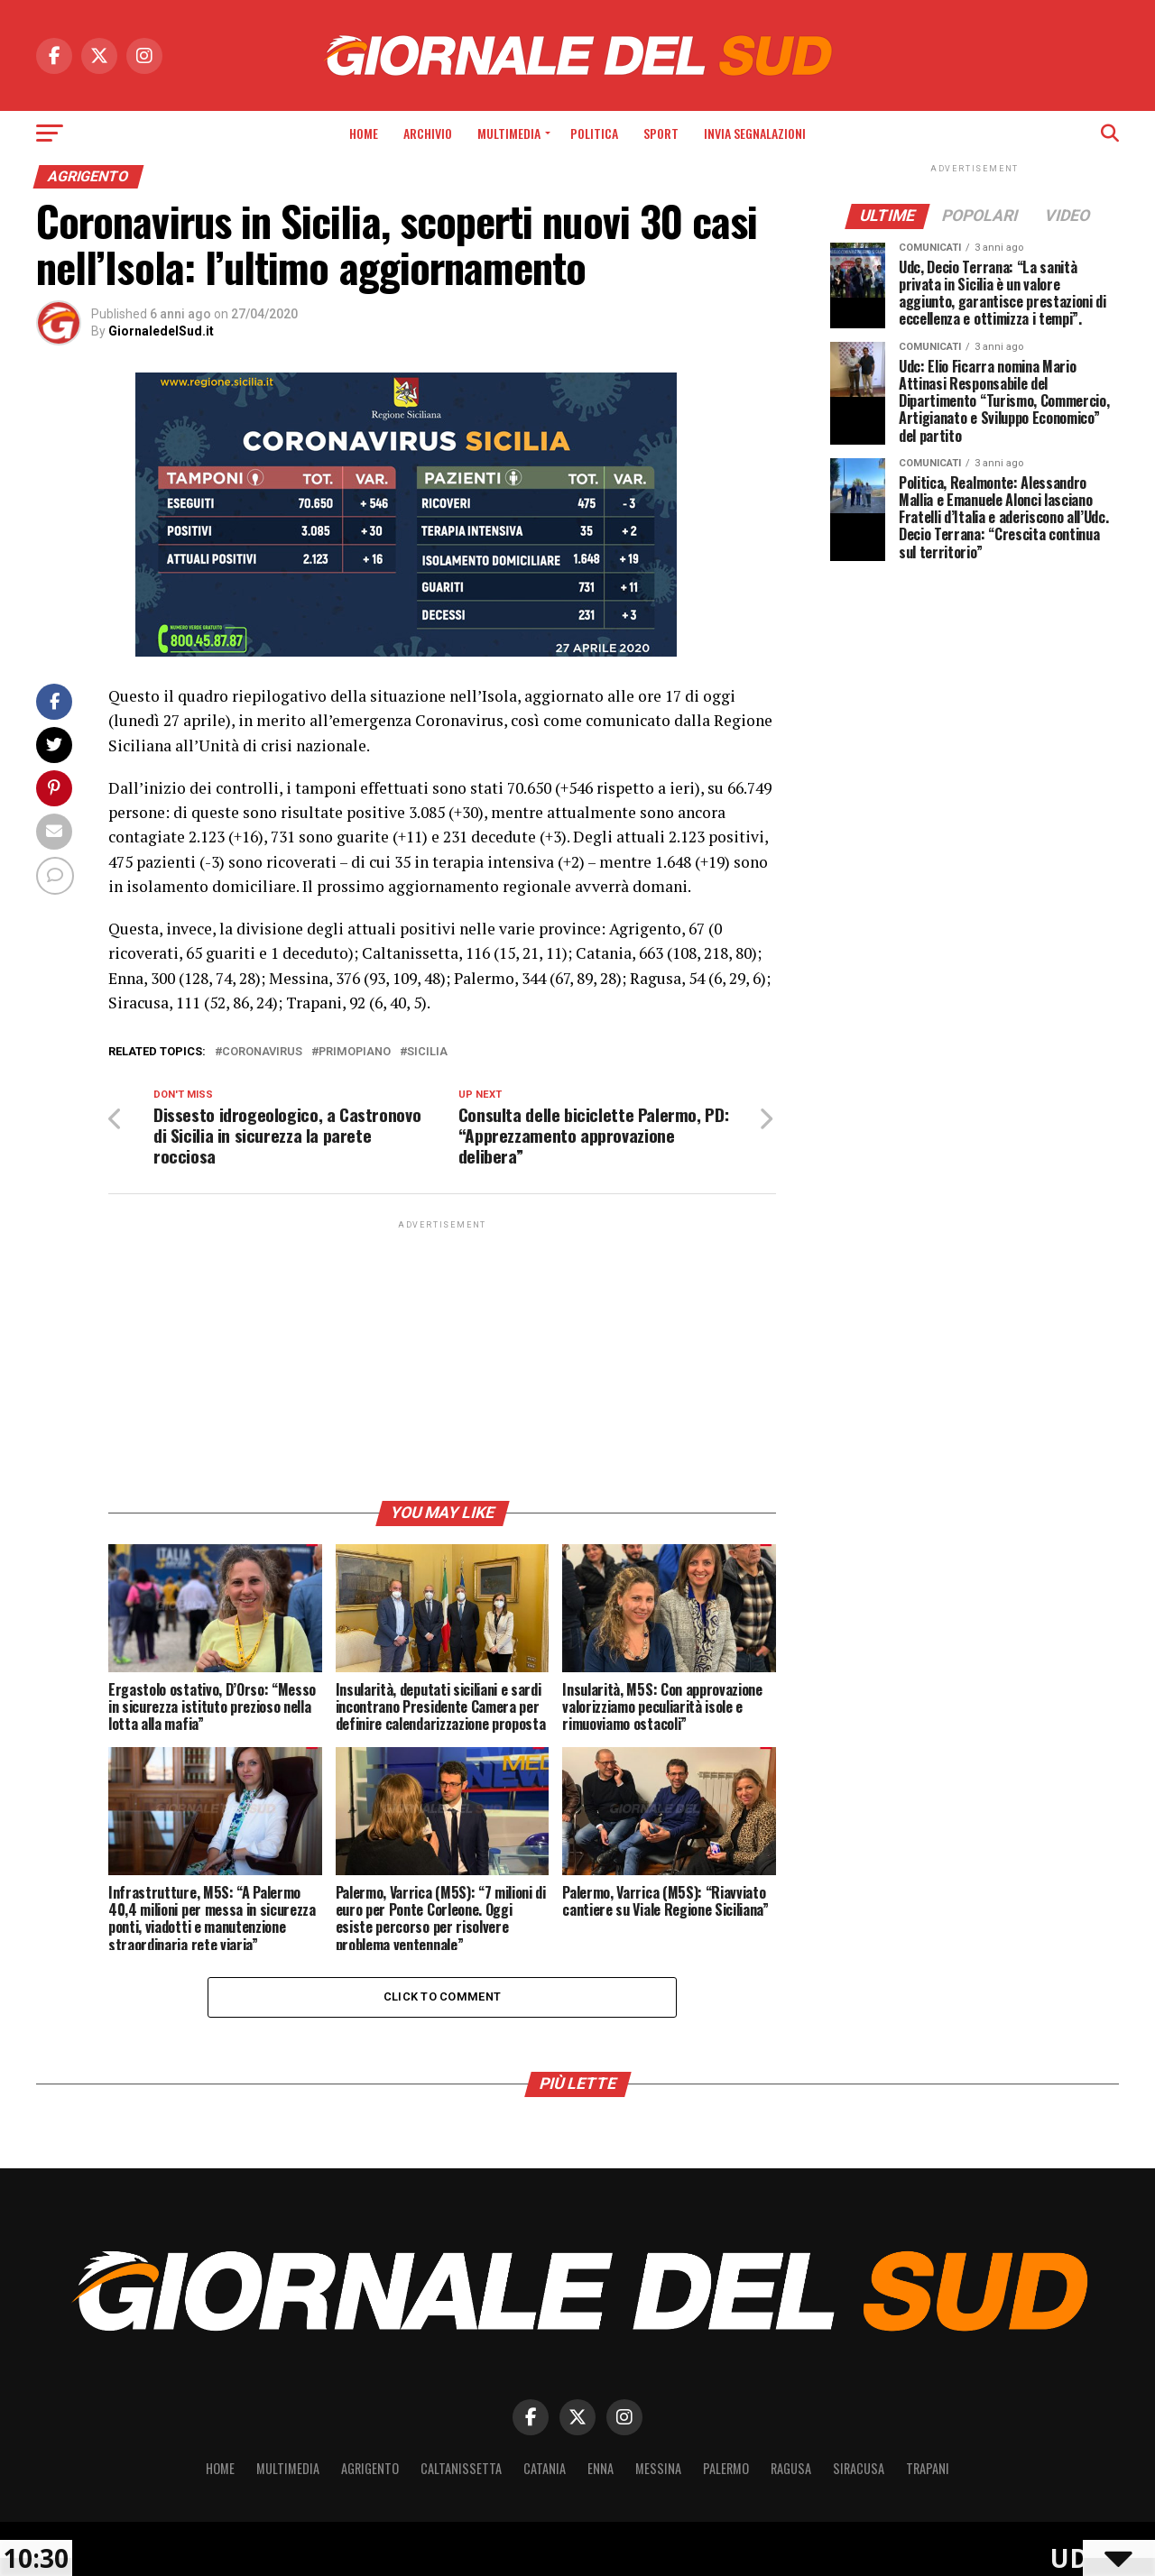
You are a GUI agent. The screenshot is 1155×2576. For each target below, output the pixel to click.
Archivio (427, 133)
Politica (594, 133)
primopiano (355, 1052)
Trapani (927, 2468)
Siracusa (858, 2468)
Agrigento (370, 2468)
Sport (661, 133)
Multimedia (509, 133)
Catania (544, 2468)
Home (363, 133)
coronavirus (262, 1052)
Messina (658, 2468)
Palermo (726, 2468)
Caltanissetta (461, 2468)
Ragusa (791, 2468)
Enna (600, 2468)
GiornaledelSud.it (161, 331)
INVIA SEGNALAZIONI (755, 133)
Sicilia (427, 1052)
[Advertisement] (442, 1359)
